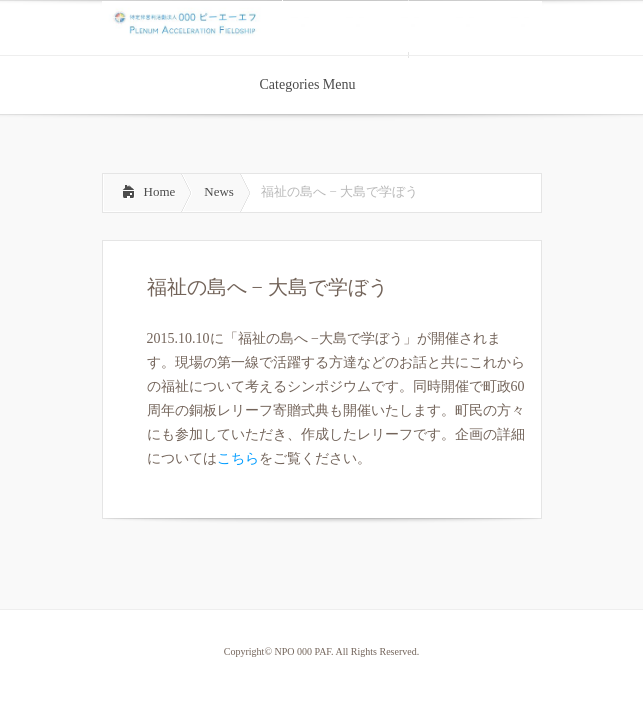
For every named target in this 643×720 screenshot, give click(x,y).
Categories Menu (320, 84)
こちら (238, 458)
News (219, 191)
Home (160, 191)
